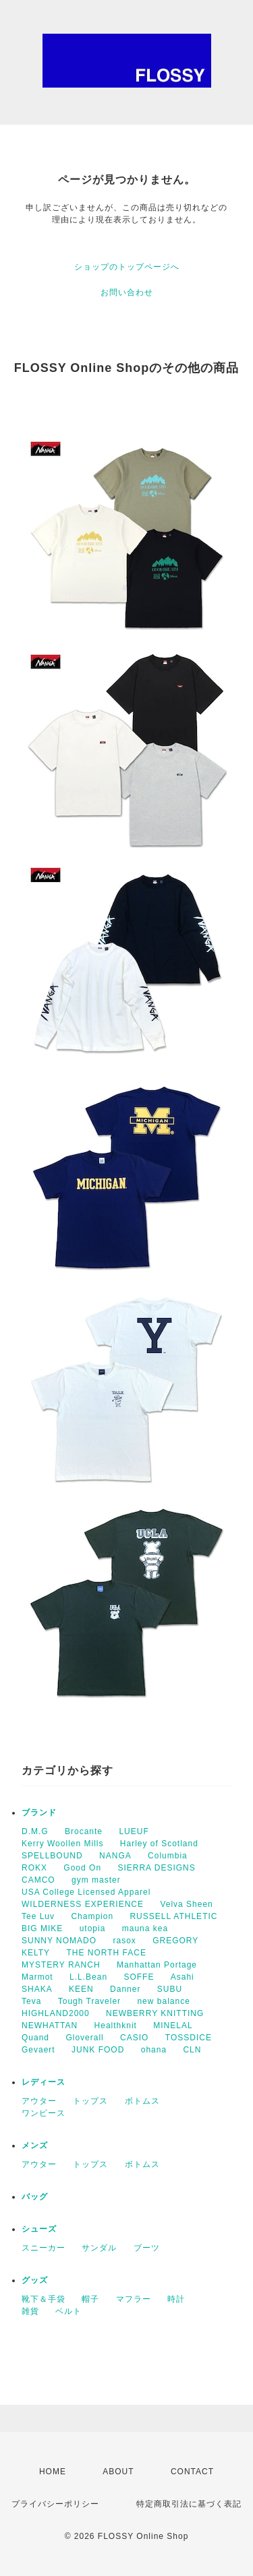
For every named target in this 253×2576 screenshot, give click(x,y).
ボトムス (142, 2101)
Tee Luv (38, 1916)
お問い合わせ (127, 292)
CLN (192, 2049)
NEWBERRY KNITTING (155, 2013)
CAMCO (38, 1880)
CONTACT (192, 2471)
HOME (52, 2471)
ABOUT (118, 2471)
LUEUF (133, 1831)
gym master (96, 1880)
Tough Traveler (89, 2001)
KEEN (81, 1989)
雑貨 (30, 2311)
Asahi (182, 1977)
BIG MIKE (42, 1928)
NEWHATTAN (50, 2025)
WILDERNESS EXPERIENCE (83, 1904)
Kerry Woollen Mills (62, 1843)
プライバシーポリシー (55, 2504)
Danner (125, 1989)
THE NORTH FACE (106, 1952)
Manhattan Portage (157, 1965)
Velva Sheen (186, 1904)
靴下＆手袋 (43, 2299)
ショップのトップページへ (126, 267)
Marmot (37, 1977)
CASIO (134, 2037)
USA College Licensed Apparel (86, 1892)
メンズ (35, 2145)
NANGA (115, 1855)
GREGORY (175, 1940)
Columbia (168, 1855)
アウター (39, 2101)
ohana (154, 2049)
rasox (124, 1940)
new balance (163, 2001)
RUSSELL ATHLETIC (173, 1916)
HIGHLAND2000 (56, 2013)
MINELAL (172, 2025)
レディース (43, 2082)
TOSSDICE (188, 2037)
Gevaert (38, 2049)
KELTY (36, 1952)
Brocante (84, 1831)
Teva (31, 2001)
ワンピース (43, 2113)
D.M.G (35, 1831)
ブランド (39, 1812)
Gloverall (84, 2037)
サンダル (99, 2248)
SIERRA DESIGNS (156, 1868)
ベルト (68, 2311)
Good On (82, 1868)
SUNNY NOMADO (59, 1940)
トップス (90, 2101)
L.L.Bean (88, 1977)
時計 (176, 2299)
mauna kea (145, 1928)
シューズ (39, 2229)
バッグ (35, 2196)
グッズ (35, 2280)
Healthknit (115, 2025)
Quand (35, 2037)
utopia (93, 1928)
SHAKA (37, 1989)
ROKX (34, 1868)
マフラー (133, 2299)
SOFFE (138, 1977)
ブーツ (147, 2248)
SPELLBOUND (52, 1855)
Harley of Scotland (159, 1843)
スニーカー (43, 2248)
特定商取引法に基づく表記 (189, 2504)
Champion (92, 1916)
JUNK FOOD (98, 2049)
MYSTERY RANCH (61, 1965)
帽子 (90, 2299)
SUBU (169, 1989)
